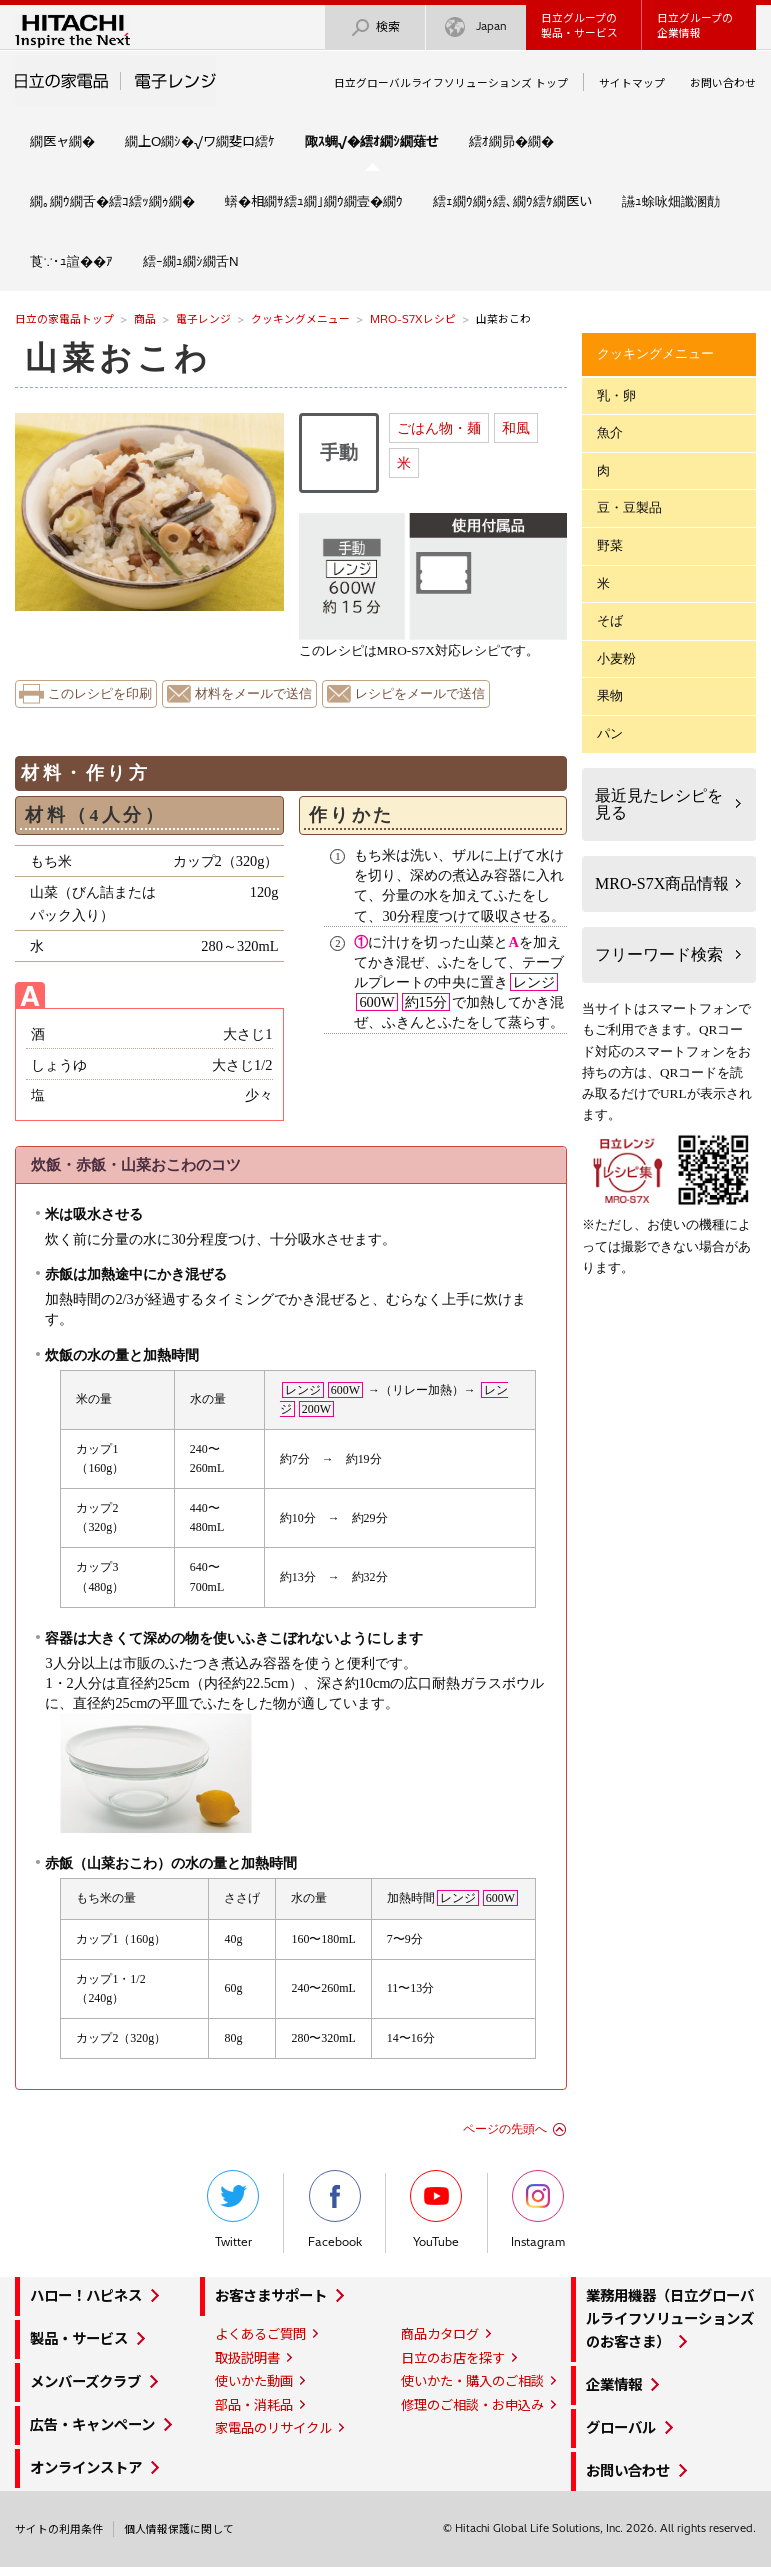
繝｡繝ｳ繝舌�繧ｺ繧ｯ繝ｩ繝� (112, 201)
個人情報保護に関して (179, 2529)
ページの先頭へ (505, 2129)
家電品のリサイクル (273, 2428)
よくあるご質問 (260, 2334)
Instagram (538, 2209)
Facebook (335, 2209)
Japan (476, 27)
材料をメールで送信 (253, 694)
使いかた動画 (254, 2381)
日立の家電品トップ (64, 319)
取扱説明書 (247, 2358)
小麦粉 (616, 658)
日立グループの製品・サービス (579, 25)
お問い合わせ (723, 83)
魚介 (610, 432)
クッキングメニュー (300, 319)
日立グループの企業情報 (695, 25)
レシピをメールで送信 (420, 694)
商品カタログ (440, 2334)
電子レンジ (203, 319)
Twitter (233, 2209)
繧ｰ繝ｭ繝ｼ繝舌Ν (191, 261)
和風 (516, 428)
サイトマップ (632, 83)
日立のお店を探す (453, 2358)
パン (610, 733)
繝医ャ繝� (62, 141)
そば (610, 620)
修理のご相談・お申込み (472, 2405)
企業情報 (614, 2385)
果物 (610, 695)
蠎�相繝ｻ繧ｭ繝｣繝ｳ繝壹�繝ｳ (314, 201)
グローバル (621, 2428)
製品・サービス (79, 2339)
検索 (375, 27)
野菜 (610, 545)
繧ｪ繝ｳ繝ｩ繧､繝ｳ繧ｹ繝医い (512, 201)
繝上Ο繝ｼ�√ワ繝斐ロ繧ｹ (200, 141)
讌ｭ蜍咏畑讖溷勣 (671, 201)
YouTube (436, 2209)
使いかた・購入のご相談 (472, 2381)
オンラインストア (86, 2468)
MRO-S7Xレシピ (413, 319)
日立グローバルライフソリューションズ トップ (451, 83)
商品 (145, 319)
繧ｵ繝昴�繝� (511, 141)
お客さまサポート (271, 2296)
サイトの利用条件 (59, 2529)
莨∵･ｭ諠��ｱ (71, 261)
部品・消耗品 (254, 2405)
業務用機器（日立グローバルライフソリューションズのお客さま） (670, 2319)
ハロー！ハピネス (86, 2296)
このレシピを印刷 (100, 694)
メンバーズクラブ (85, 2382)
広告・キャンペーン (92, 2425)
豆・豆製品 (629, 507)
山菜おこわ (118, 358)
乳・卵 (616, 395)
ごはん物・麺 (439, 428)
